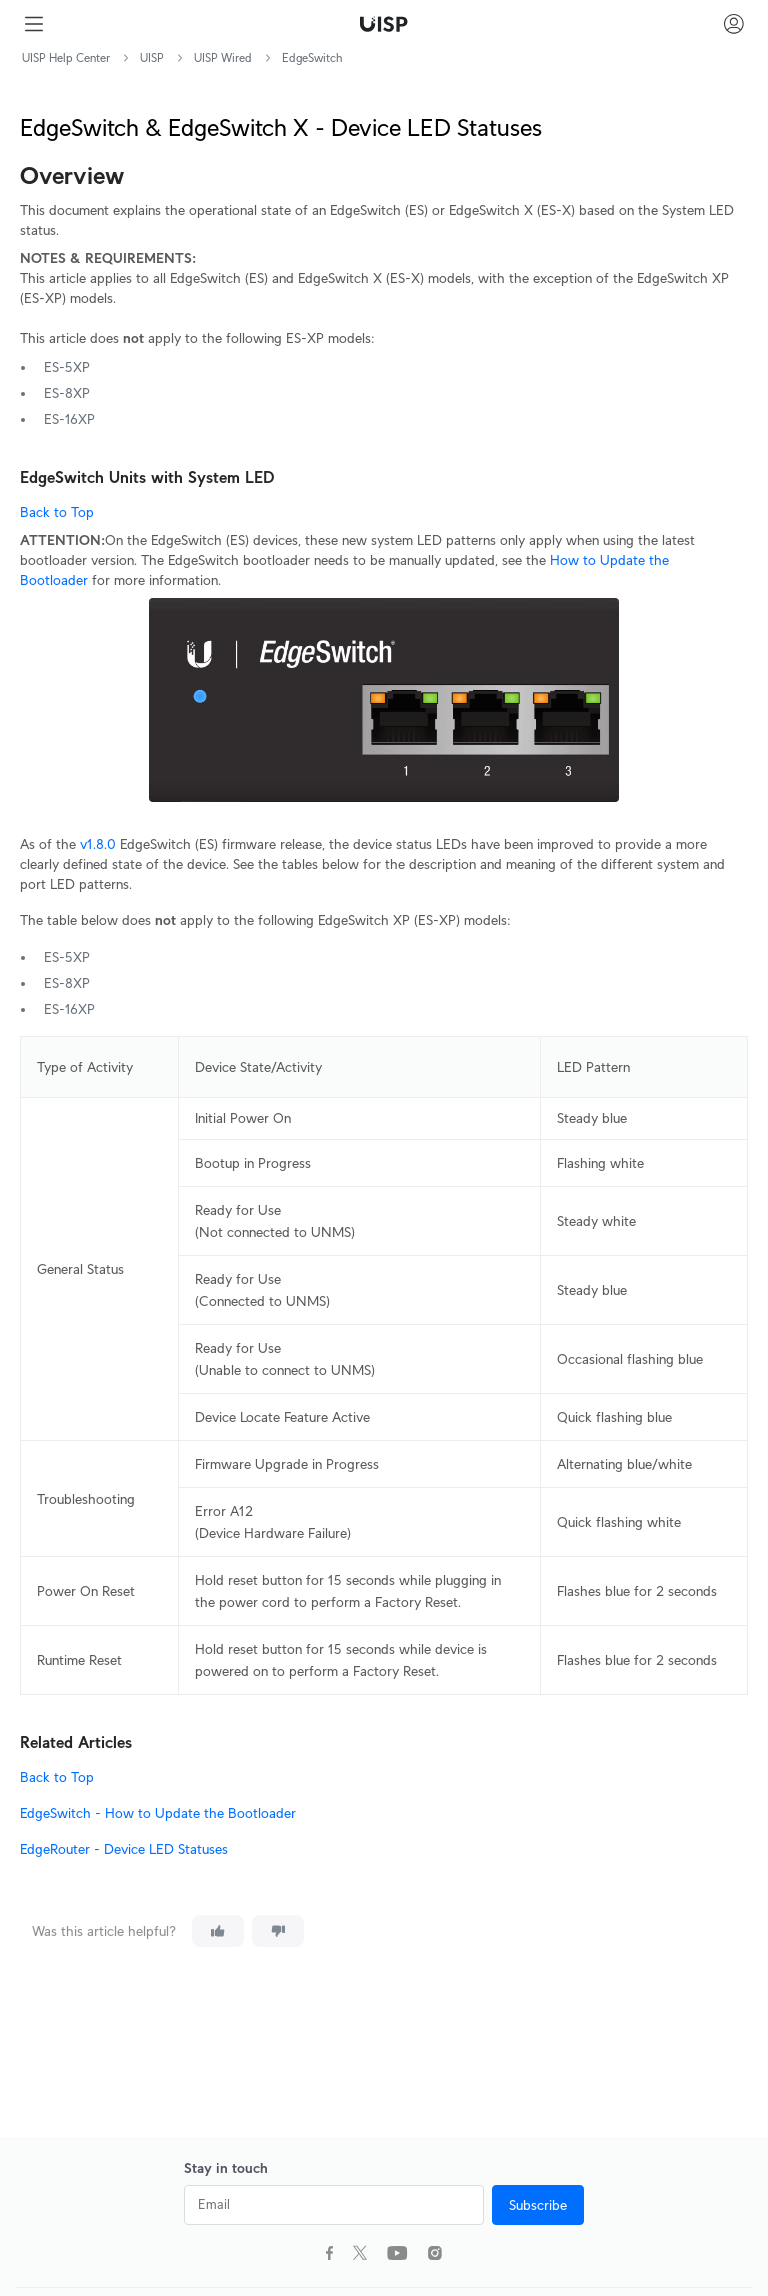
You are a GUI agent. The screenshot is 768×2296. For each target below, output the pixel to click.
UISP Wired (223, 57)
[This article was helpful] (218, 1931)
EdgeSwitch (312, 57)
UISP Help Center (66, 57)
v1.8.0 (98, 844)
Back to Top (57, 512)
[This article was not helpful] (278, 1931)
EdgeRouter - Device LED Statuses (124, 1849)
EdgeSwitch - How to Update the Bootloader (158, 1813)
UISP (152, 57)
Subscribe (538, 2205)
